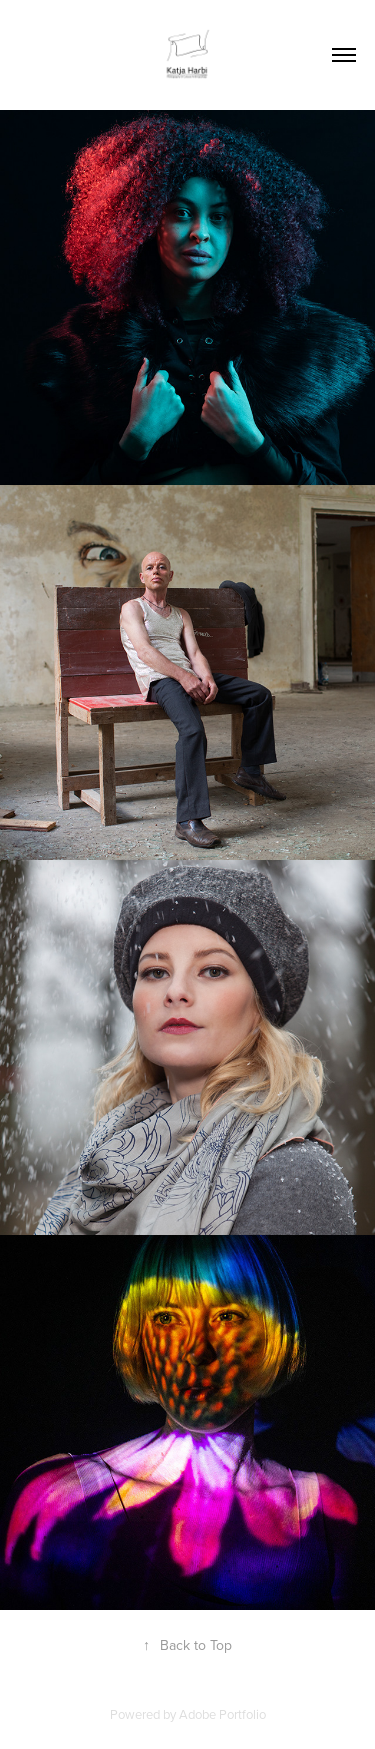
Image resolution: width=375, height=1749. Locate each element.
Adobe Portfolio (222, 1714)
